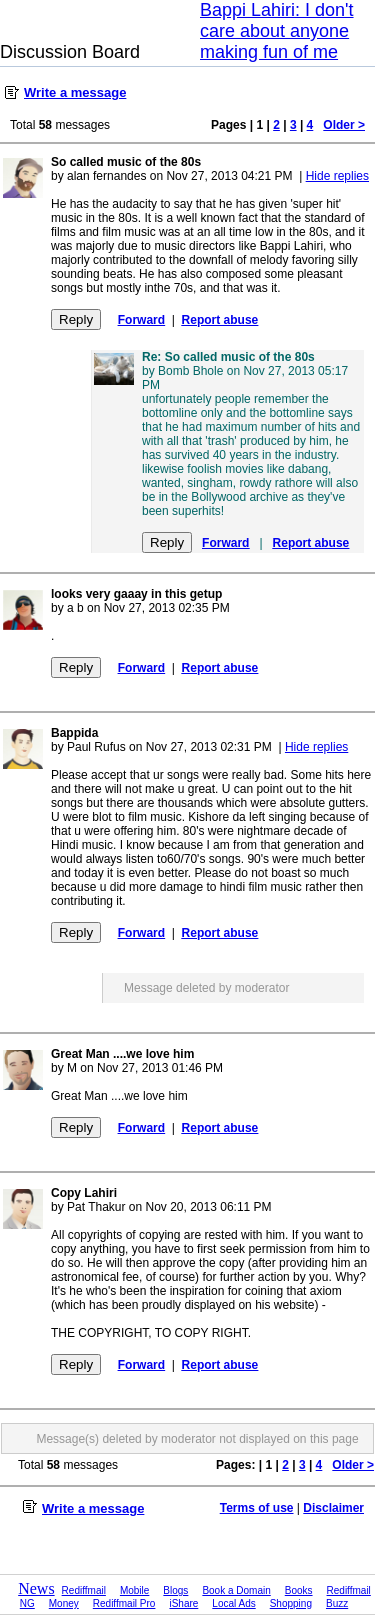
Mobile (134, 1590)
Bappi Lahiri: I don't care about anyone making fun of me (277, 31)
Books (299, 1590)
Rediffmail (84, 1590)
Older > (344, 125)
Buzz (337, 1603)
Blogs (175, 1590)
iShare (183, 1603)
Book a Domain (236, 1590)
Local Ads (233, 1603)
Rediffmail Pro (124, 1603)
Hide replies (337, 176)
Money (64, 1603)
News (36, 1588)
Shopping (291, 1603)
